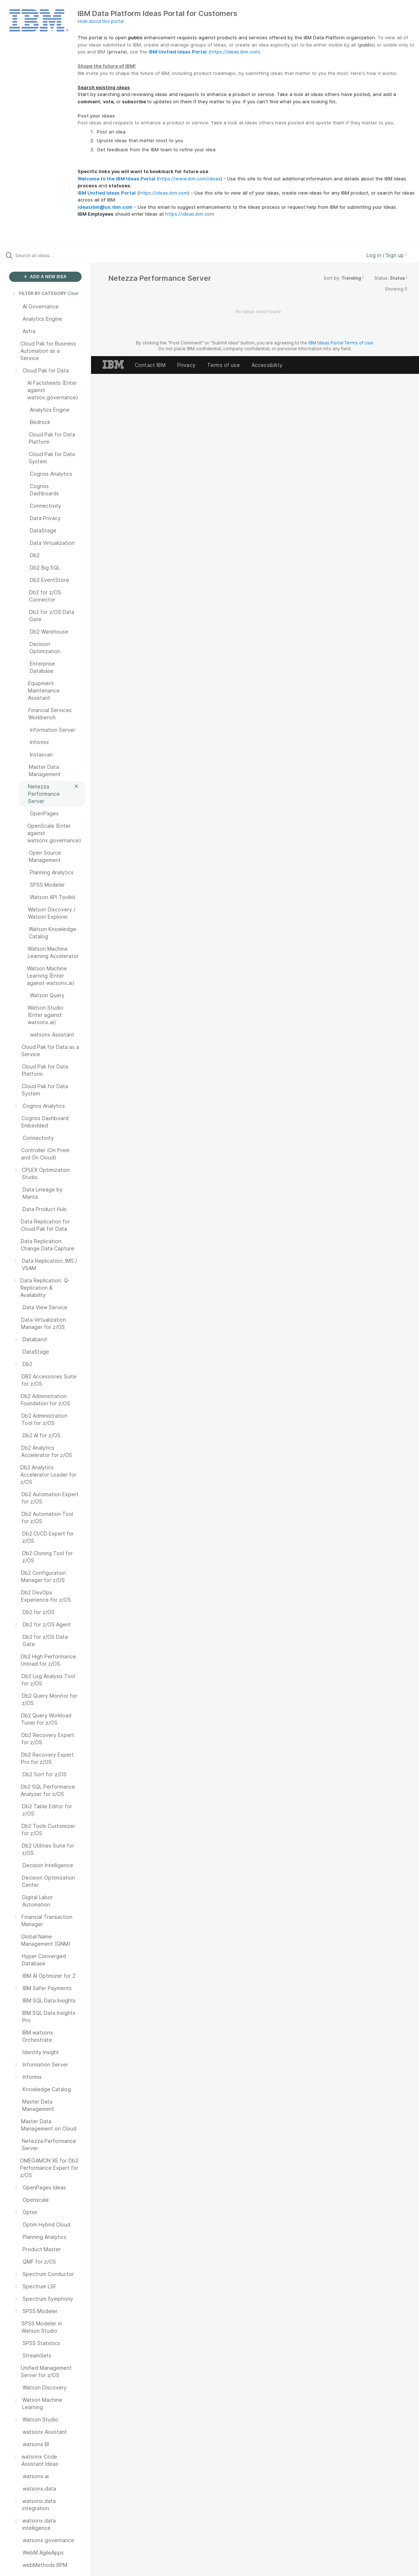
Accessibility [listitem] (267, 365)
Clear (73, 293)
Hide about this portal (101, 21)
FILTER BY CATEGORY (39, 293)
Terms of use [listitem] (223, 365)
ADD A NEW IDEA (45, 276)
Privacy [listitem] (186, 365)
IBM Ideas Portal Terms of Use (340, 343)
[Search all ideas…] (51, 255)
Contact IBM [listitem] (150, 365)
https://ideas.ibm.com (234, 52)
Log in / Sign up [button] (387, 255)
